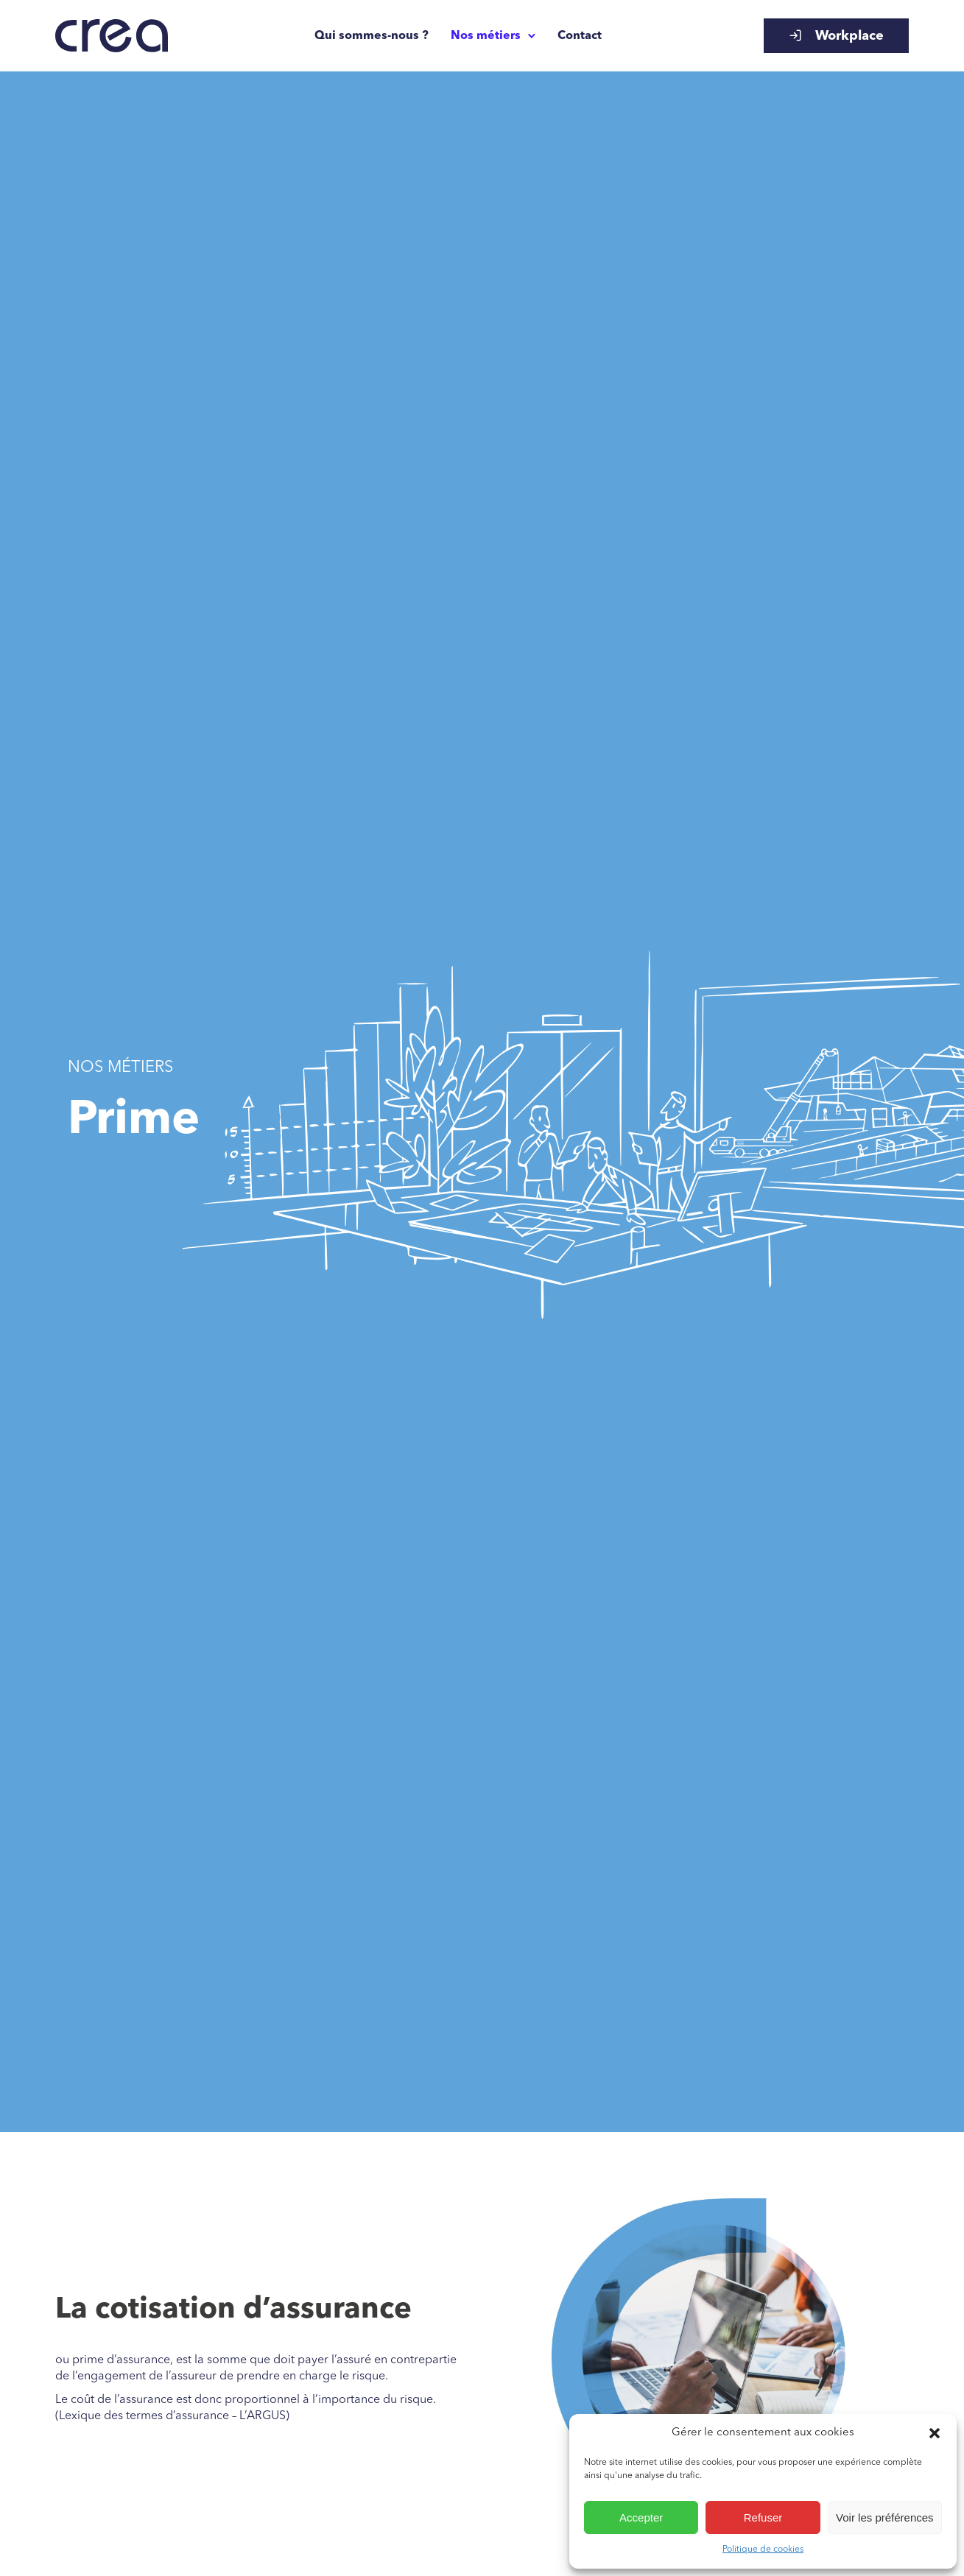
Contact (579, 36)
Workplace (836, 36)
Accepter (641, 2517)
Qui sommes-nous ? (371, 36)
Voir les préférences (885, 2517)
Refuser (763, 2517)
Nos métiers (486, 36)
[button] (934, 2433)
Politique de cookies (762, 2549)
